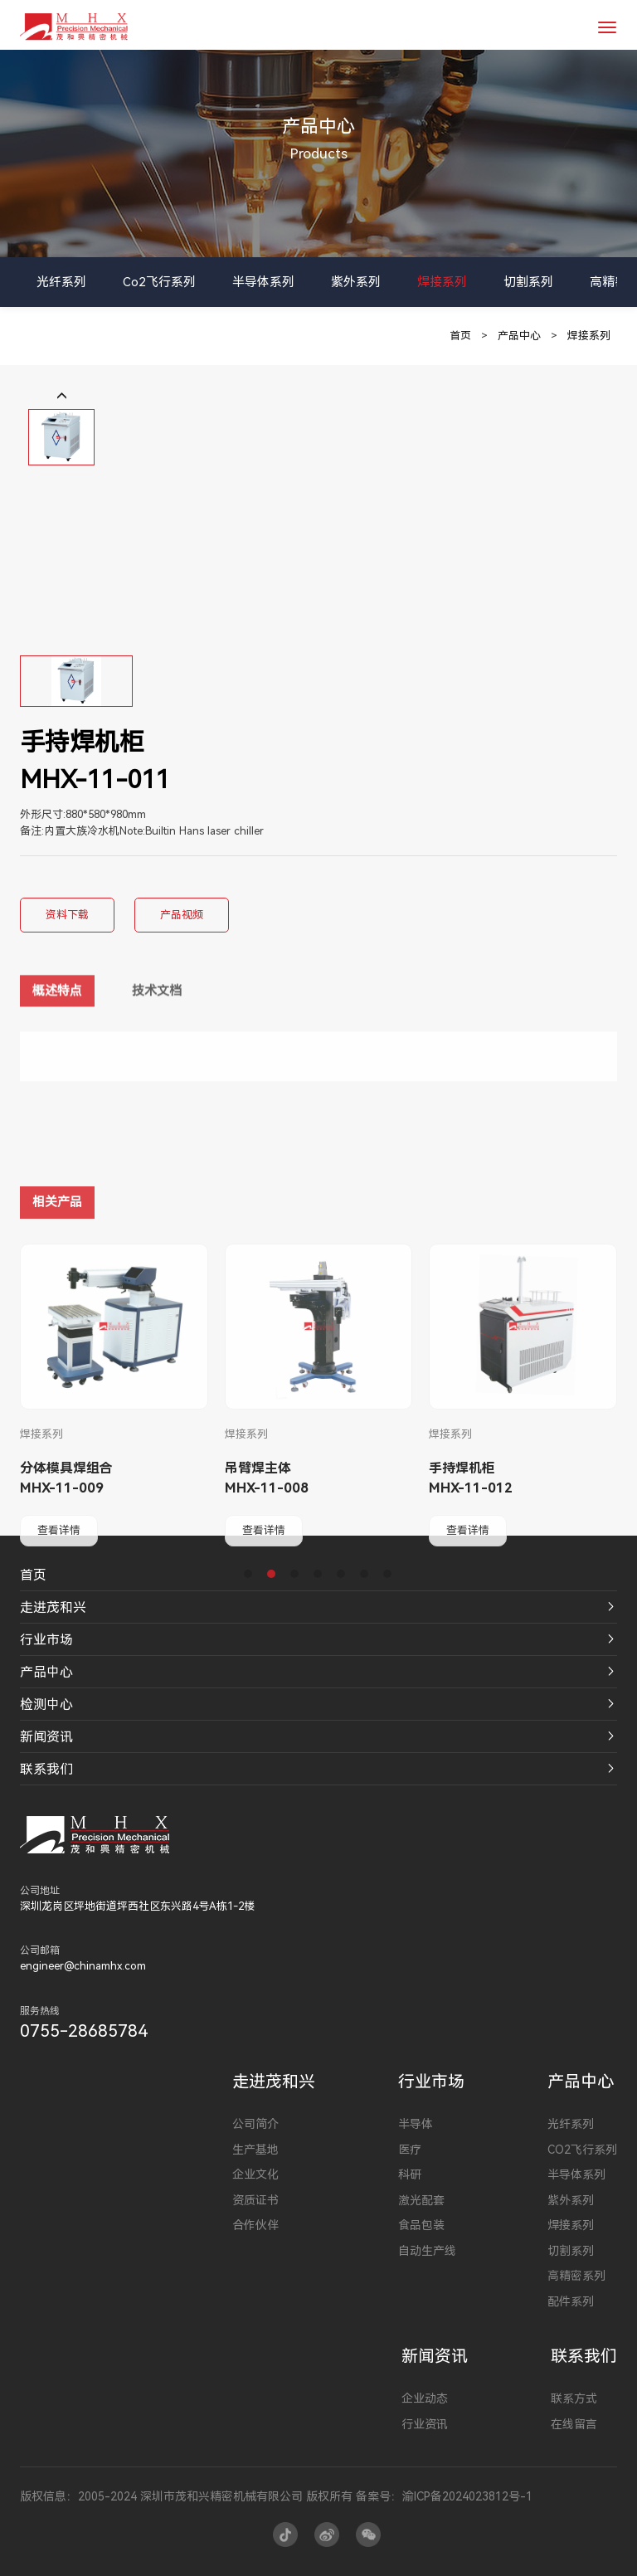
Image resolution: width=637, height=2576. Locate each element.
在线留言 (574, 2424)
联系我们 (46, 1769)
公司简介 (255, 2123)
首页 (460, 335)
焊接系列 (442, 282)
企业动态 (424, 2398)
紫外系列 (356, 282)
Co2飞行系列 (159, 282)
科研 (409, 2174)
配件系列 (570, 2301)
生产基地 (255, 2149)
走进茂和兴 (53, 1607)
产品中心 (519, 335)
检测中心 (46, 1704)
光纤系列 (61, 282)
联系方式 (574, 2398)
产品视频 (181, 914)
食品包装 (421, 2225)
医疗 (409, 2149)
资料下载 (67, 914)
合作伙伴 (255, 2225)
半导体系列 (263, 282)
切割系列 (528, 282)
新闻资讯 (46, 1737)
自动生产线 (427, 2250)
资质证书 (255, 2200)
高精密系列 (576, 2275)
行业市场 (46, 1640)
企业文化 (255, 2174)
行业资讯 (424, 2424)
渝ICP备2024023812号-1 (467, 2496)
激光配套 (421, 2200)
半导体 (415, 2123)
